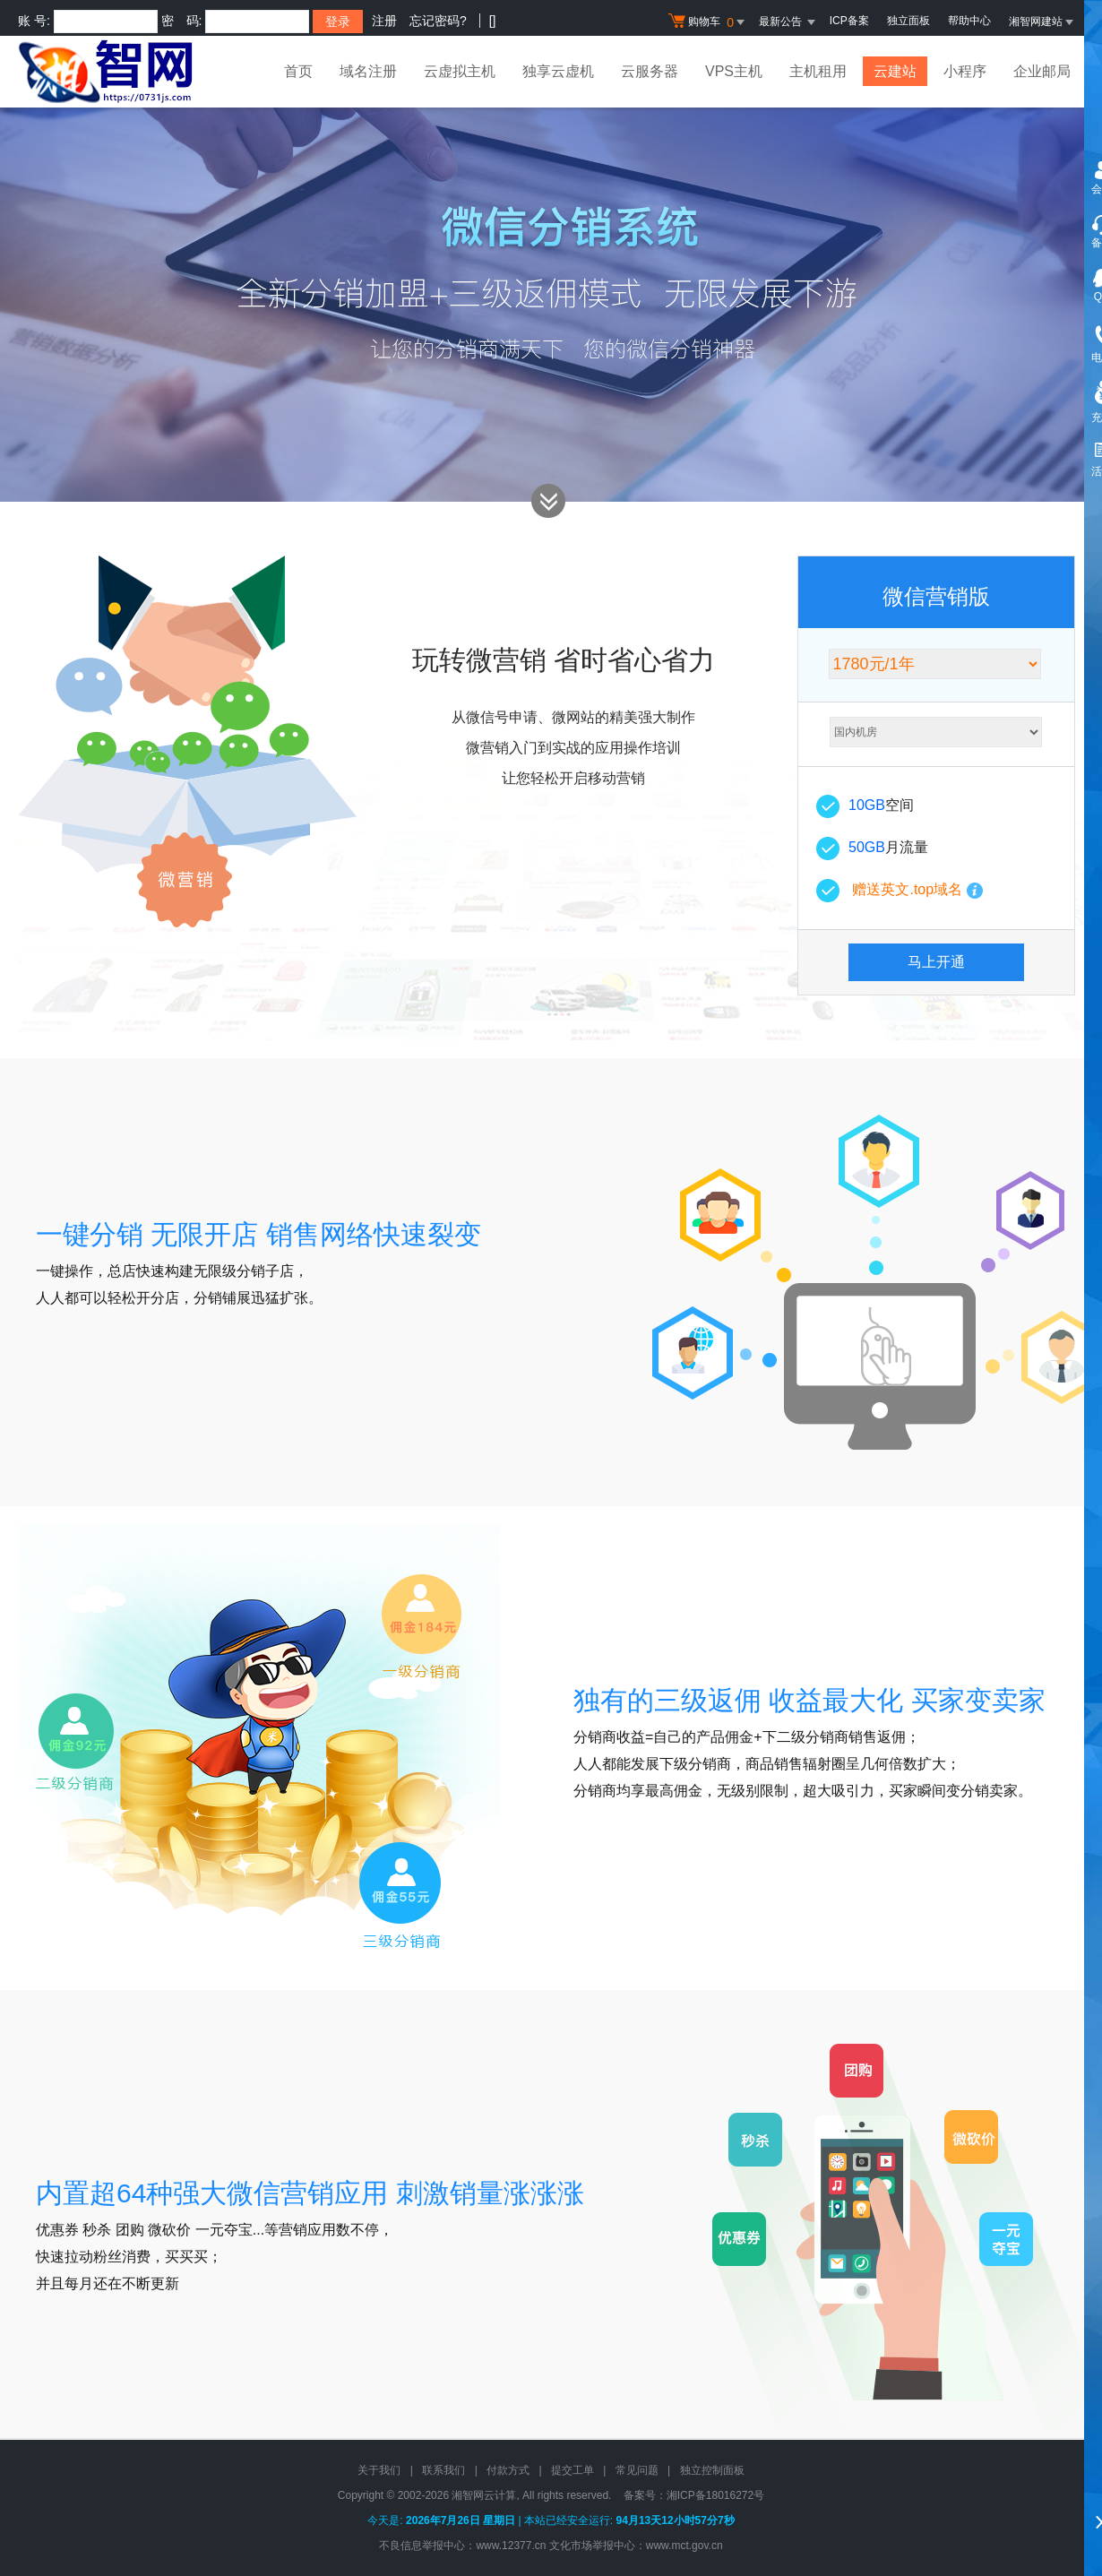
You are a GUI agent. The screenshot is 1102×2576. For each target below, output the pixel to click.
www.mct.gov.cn (684, 2545)
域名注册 (368, 71)
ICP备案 (849, 20)
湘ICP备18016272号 (715, 2495)
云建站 (895, 71)
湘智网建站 (1042, 21)
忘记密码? (438, 20)
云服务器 (649, 71)
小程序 (964, 71)
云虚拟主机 (459, 71)
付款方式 (507, 2470)
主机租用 (818, 71)
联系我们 (443, 2470)
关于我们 (378, 2470)
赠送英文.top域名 (907, 889)
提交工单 (572, 2470)
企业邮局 (1042, 71)
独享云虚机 (558, 71)
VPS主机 (733, 71)
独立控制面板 (712, 2470)
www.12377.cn (511, 2545)
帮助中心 (969, 20)
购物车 (708, 22)
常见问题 (637, 2470)
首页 (298, 71)
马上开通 (936, 961)
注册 (384, 20)
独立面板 (908, 20)
